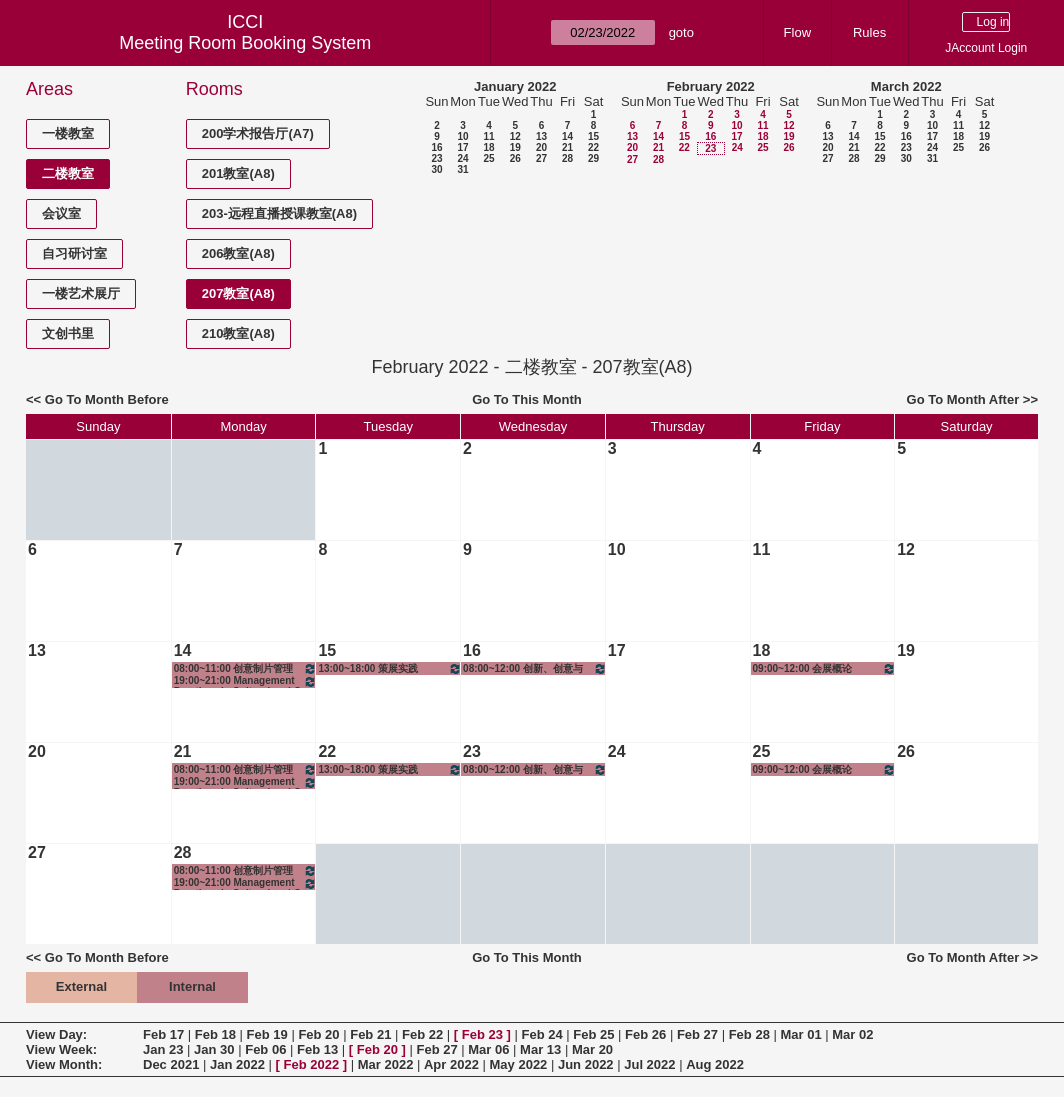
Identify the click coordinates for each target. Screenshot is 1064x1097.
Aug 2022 (715, 1064)
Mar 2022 (386, 1064)
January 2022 (515, 86)
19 (515, 147)
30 (436, 169)
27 (541, 158)
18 (488, 147)
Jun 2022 (586, 1064)
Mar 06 (488, 1049)
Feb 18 (215, 1034)
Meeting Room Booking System (245, 43)
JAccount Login (986, 48)
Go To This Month (527, 399)
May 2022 (519, 1064)
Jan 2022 (237, 1064)
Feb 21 (370, 1034)
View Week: (61, 1049)
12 (515, 136)
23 (436, 158)
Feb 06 (265, 1049)
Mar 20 (592, 1049)
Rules (869, 32)
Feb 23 (482, 1034)
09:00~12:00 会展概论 (825, 668)
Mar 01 (800, 1034)
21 (567, 147)
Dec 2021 (171, 1064)
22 (593, 147)
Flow (797, 32)
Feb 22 (422, 1034)
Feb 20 (318, 1034)
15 (593, 136)
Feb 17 (163, 1034)
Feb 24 (541, 1034)
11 (488, 136)
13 (541, 136)
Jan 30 (214, 1049)
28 (567, 158)
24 (462, 158)
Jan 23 (163, 1049)
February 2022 (711, 86)
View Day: (56, 1034)
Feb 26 (645, 1034)
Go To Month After (963, 399)
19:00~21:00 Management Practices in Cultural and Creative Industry (246, 681)
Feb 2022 (312, 1064)
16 (436, 147)
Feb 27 (697, 1034)
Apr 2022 (451, 1064)
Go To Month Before (107, 399)
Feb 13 (317, 1049)
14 (567, 136)
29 (593, 158)
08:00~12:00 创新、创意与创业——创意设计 (535, 668)
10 (462, 136)
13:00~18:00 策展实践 (390, 668)
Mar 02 (852, 1034)
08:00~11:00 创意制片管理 (246, 668)
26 (515, 158)
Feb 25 (593, 1034)
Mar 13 (540, 1049)
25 (488, 158)
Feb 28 (749, 1034)
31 (462, 169)
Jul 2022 (649, 1064)
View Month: (64, 1064)
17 (462, 147)
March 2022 (906, 86)
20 (541, 147)
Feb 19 (267, 1034)
